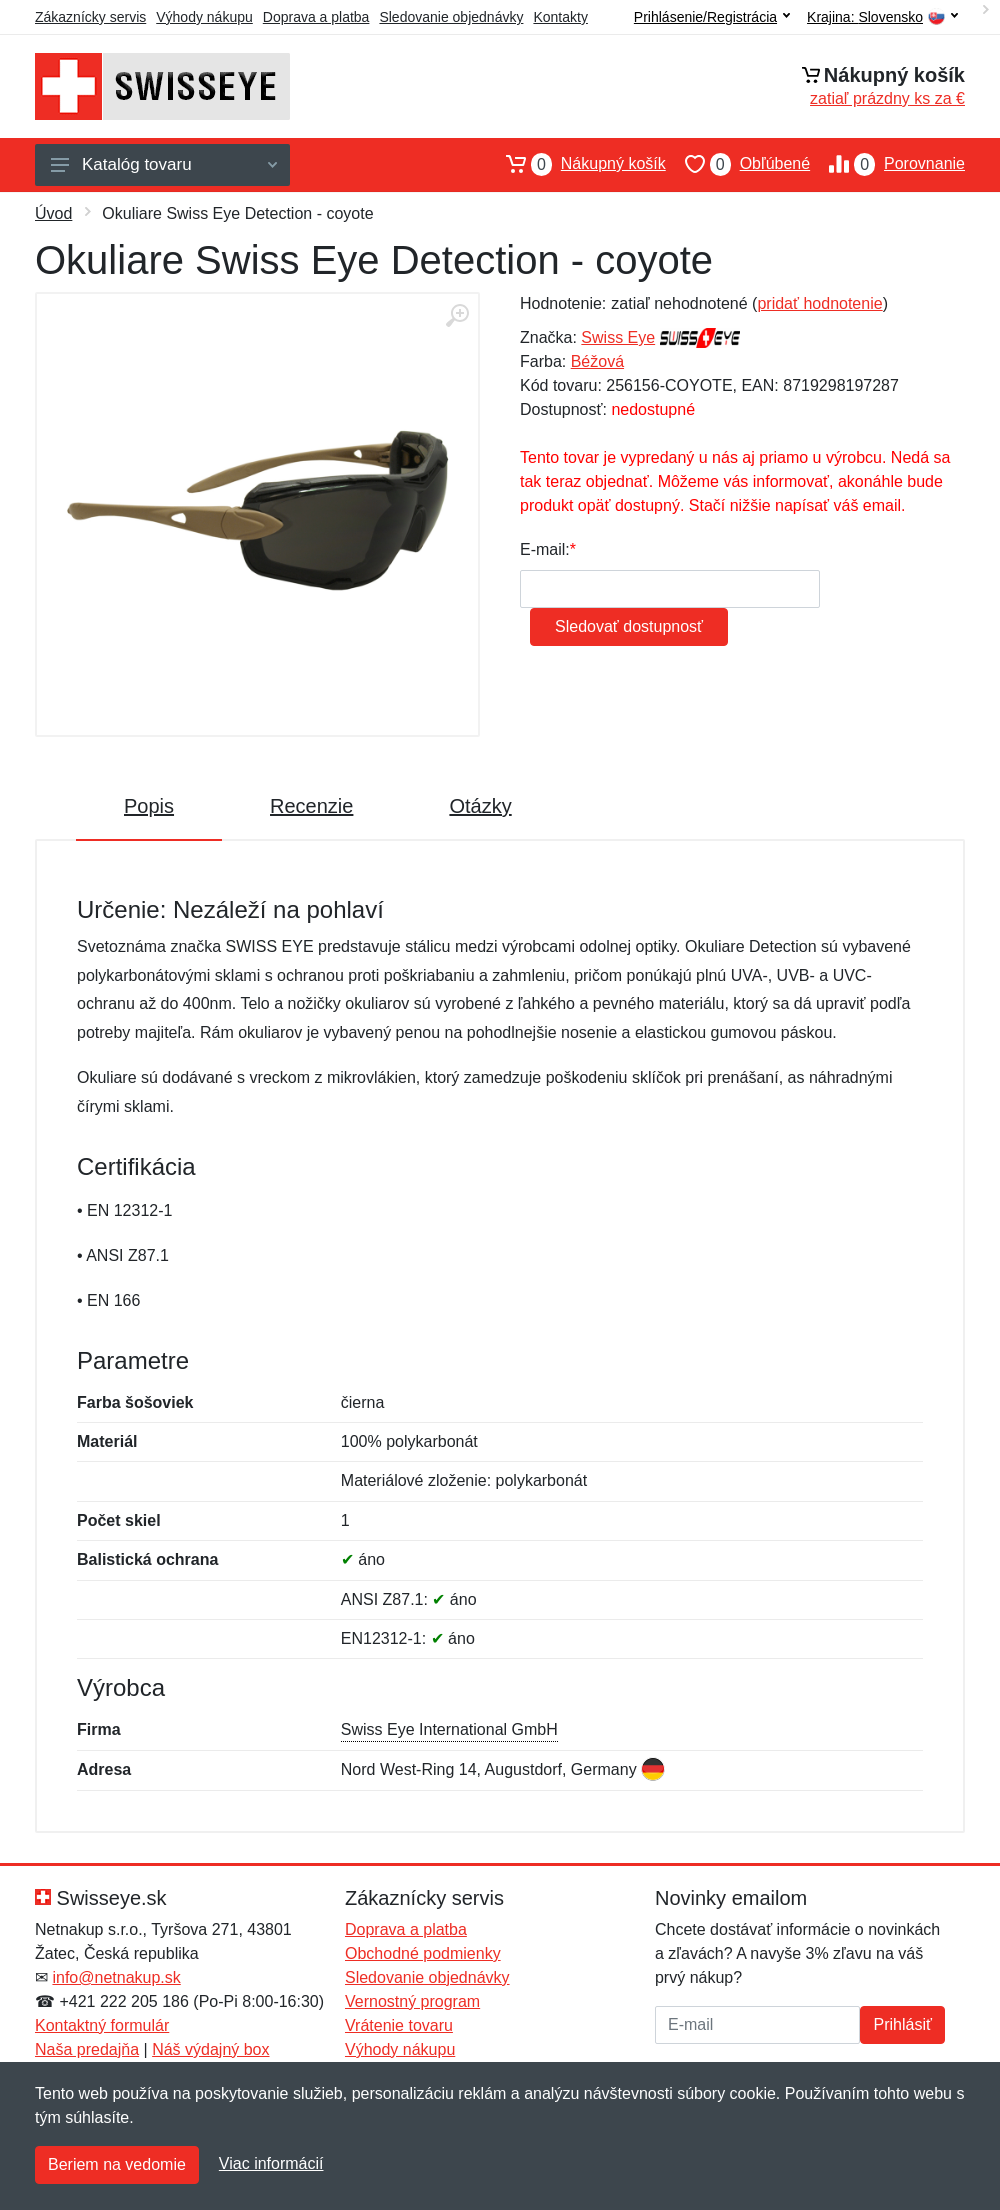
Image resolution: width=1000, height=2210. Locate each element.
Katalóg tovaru (164, 164)
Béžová (597, 361)
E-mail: (545, 549)
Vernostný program (412, 2001)
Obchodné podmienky (423, 1953)
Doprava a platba (316, 17)
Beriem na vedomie (117, 2164)
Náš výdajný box (210, 2049)
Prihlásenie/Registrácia (712, 17)
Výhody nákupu (204, 17)
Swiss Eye (618, 337)
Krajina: (882, 17)
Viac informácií (271, 2163)
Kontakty (560, 17)
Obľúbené (738, 164)
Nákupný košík (576, 164)
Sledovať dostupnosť (629, 626)
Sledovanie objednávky (451, 17)
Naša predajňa (87, 2049)
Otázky (480, 806)
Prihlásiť (902, 2024)
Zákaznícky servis (90, 17)
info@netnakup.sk (116, 1977)
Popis (149, 806)
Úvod (53, 213)
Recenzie (311, 806)
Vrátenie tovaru (399, 2025)
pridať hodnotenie (819, 303)
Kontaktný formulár (102, 2025)
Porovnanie (887, 164)
